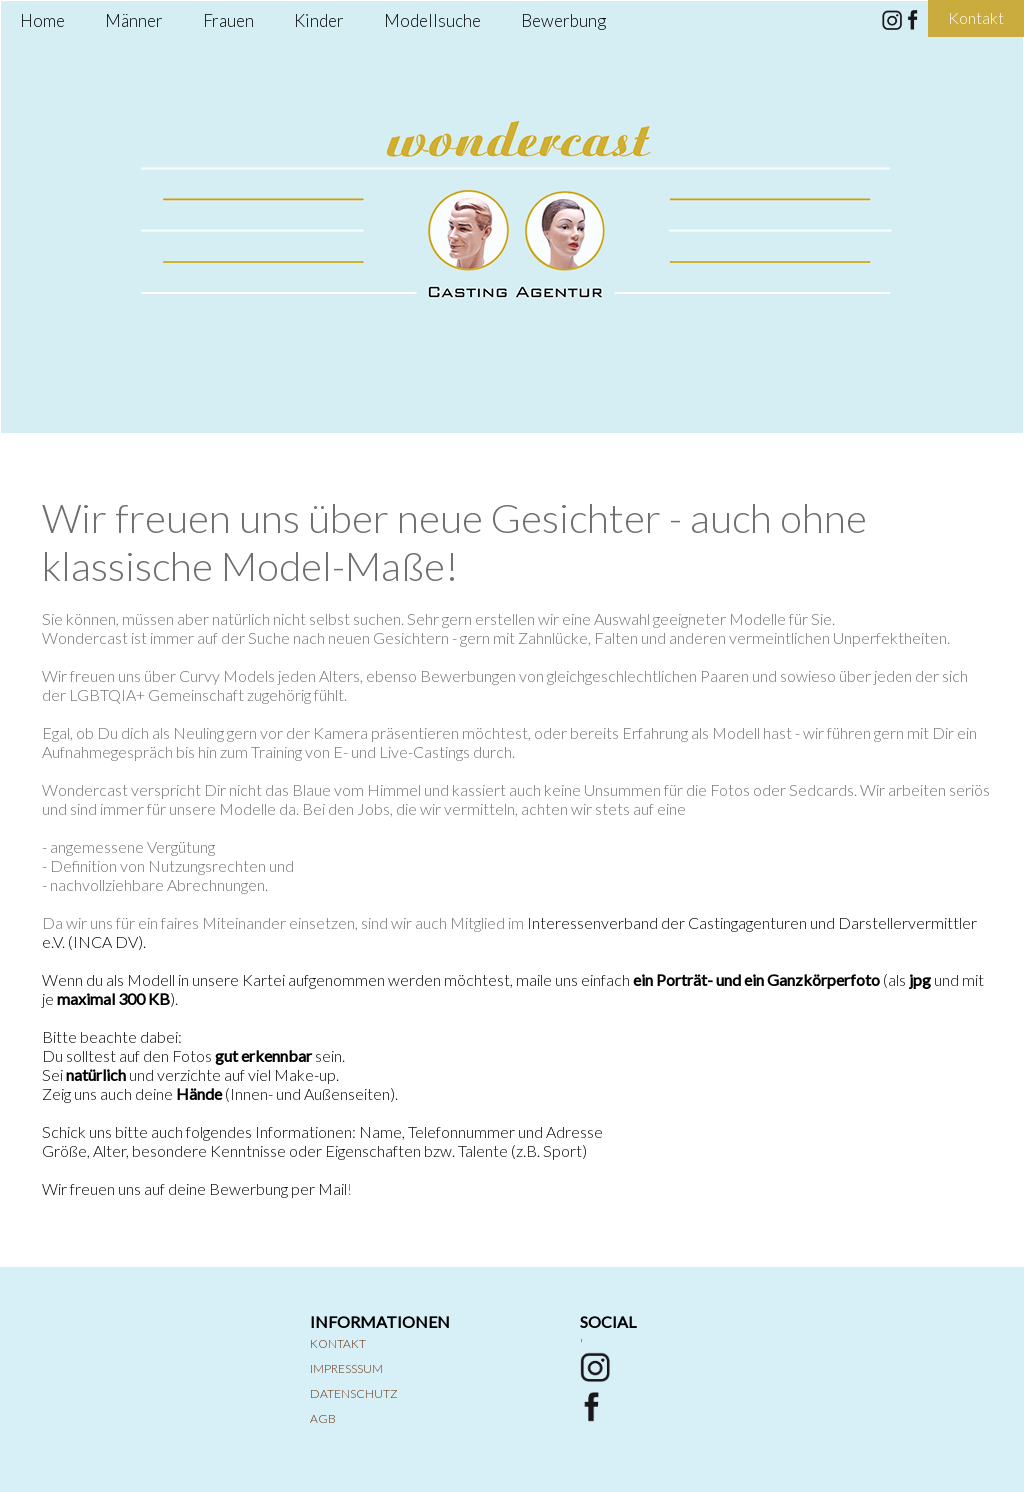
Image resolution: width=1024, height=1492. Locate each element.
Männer (134, 20)
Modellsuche (432, 20)
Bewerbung (563, 20)
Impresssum (346, 1368)
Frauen (228, 20)
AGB (323, 1418)
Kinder (319, 20)
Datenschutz (354, 1393)
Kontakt (338, 1343)
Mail (332, 1188)
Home (42, 20)
